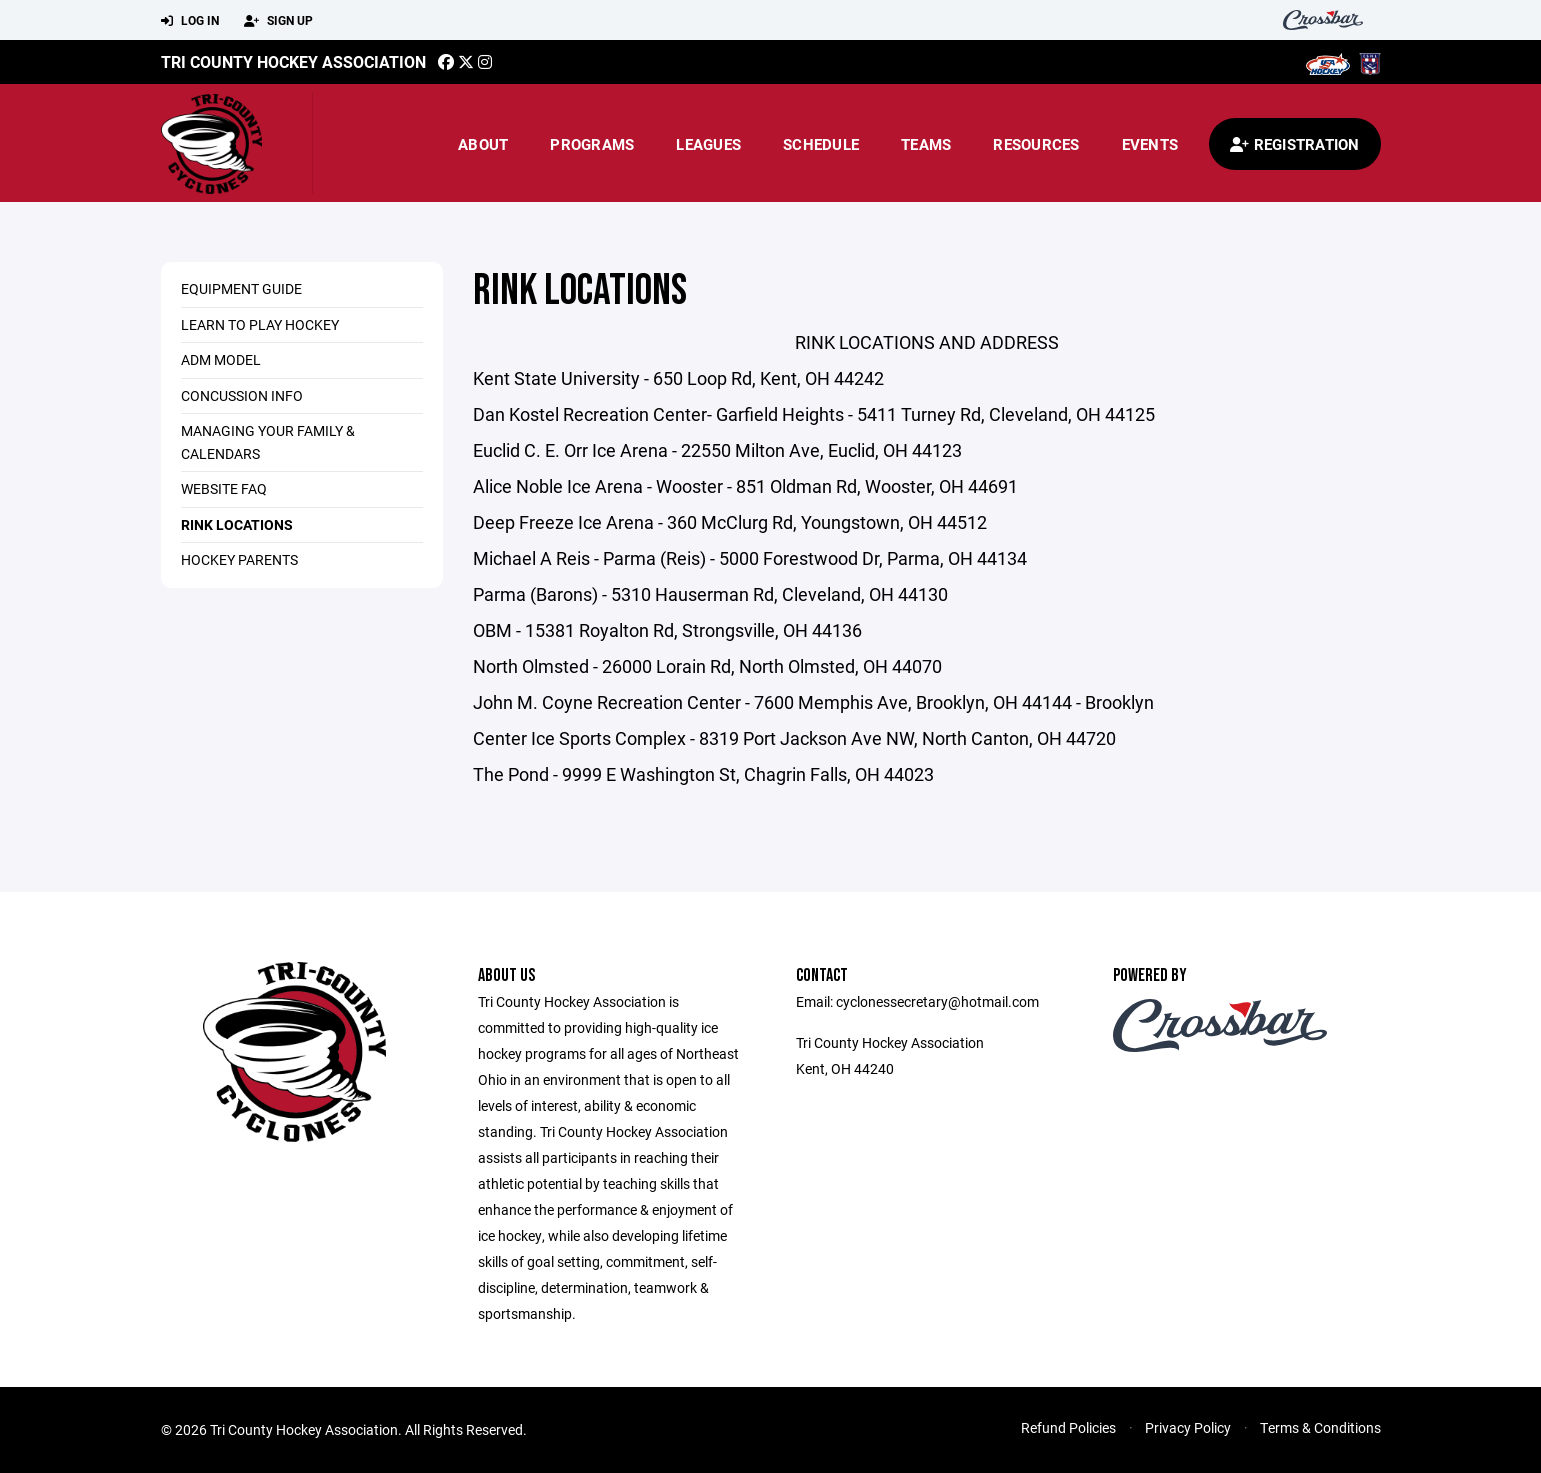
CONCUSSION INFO (242, 395)
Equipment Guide (241, 288)
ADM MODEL (221, 359)
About (483, 144)
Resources (1036, 144)
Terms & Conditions (1320, 1427)
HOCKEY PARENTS (239, 559)
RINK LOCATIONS (237, 524)
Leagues (708, 144)
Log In (190, 21)
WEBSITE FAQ (224, 488)
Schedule (821, 144)
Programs (592, 144)
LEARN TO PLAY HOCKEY (260, 324)
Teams (926, 144)
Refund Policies (1068, 1427)
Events (1150, 144)
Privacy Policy (1188, 1427)
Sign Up (278, 21)
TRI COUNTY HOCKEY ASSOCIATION (293, 61)
